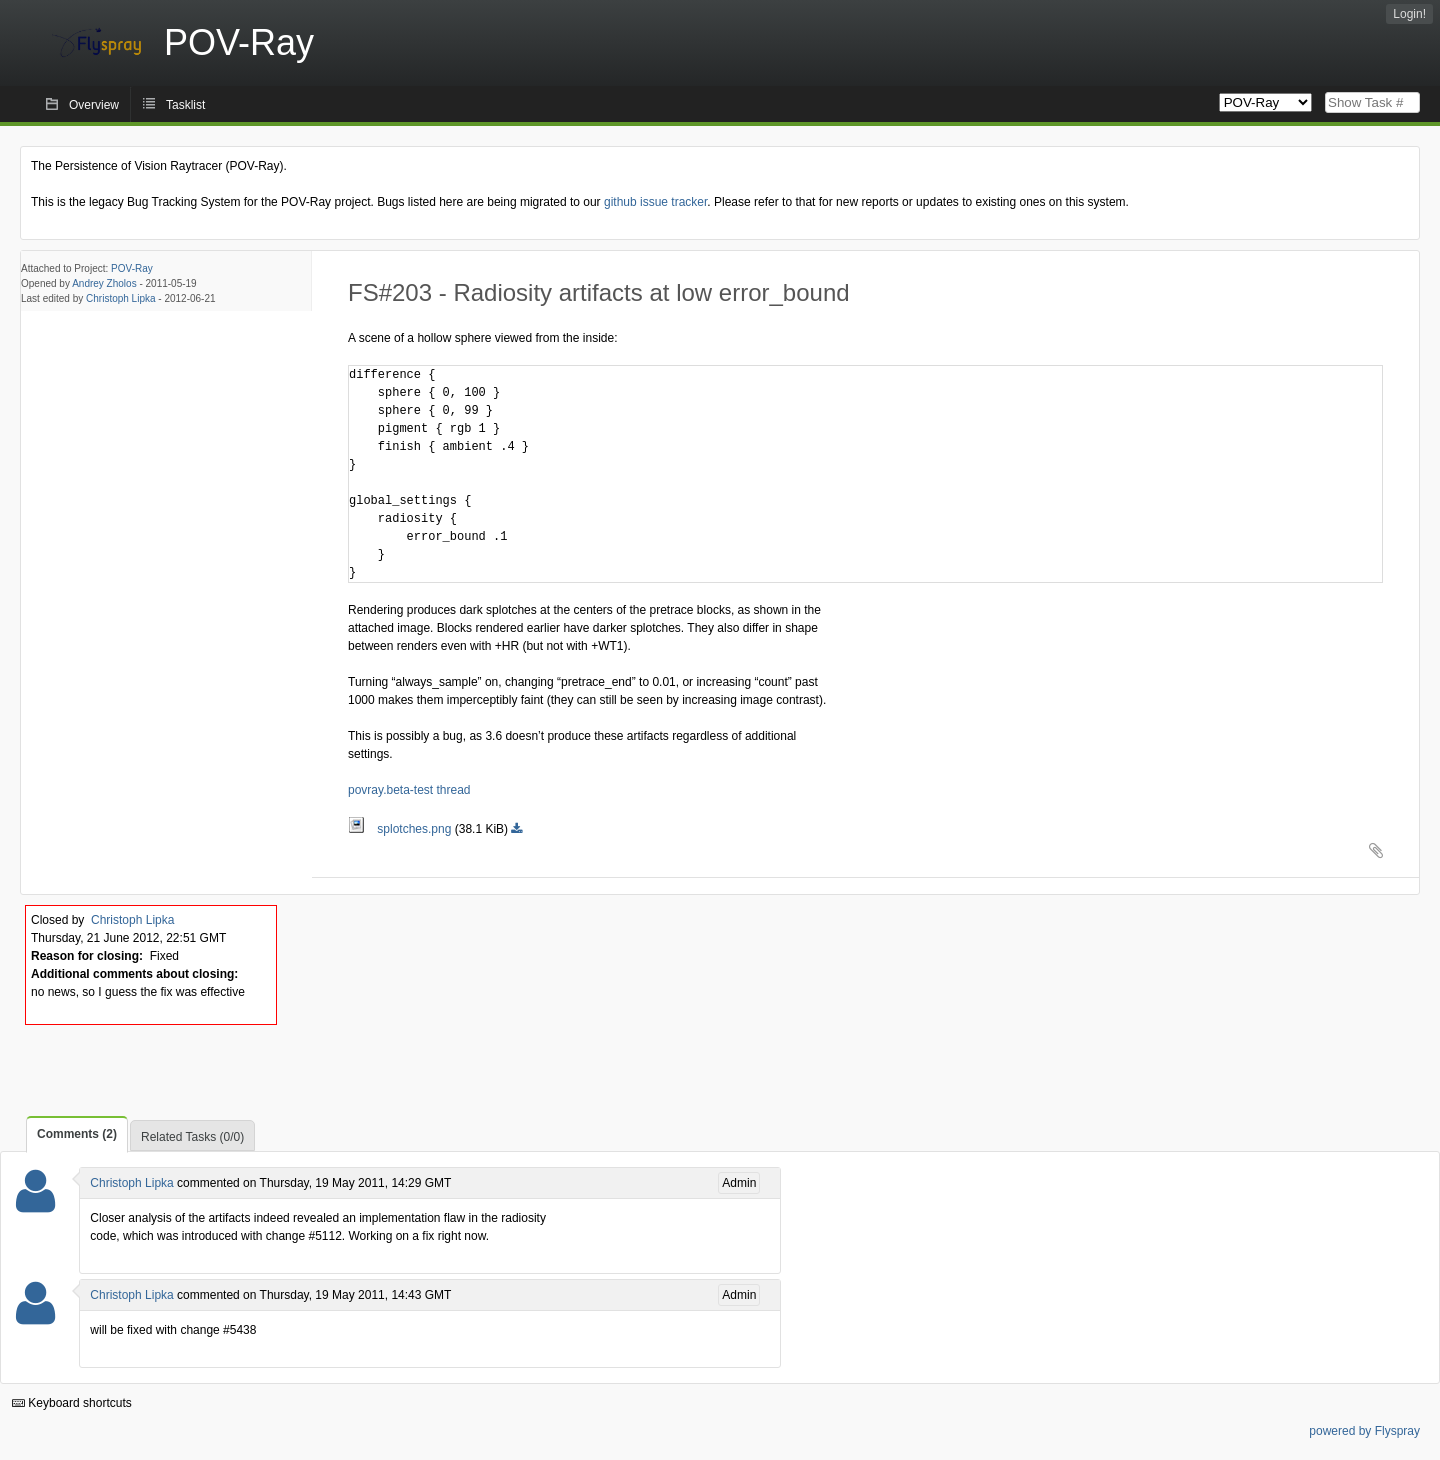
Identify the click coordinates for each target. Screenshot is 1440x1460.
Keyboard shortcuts (72, 1403)
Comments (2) (77, 1134)
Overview (94, 105)
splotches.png (401, 829)
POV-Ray (132, 268)
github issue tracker (655, 202)
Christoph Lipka (120, 298)
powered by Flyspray (1364, 1431)
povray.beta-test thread (409, 790)
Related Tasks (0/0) (192, 1137)
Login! (1409, 14)
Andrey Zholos (104, 283)
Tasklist (185, 105)
